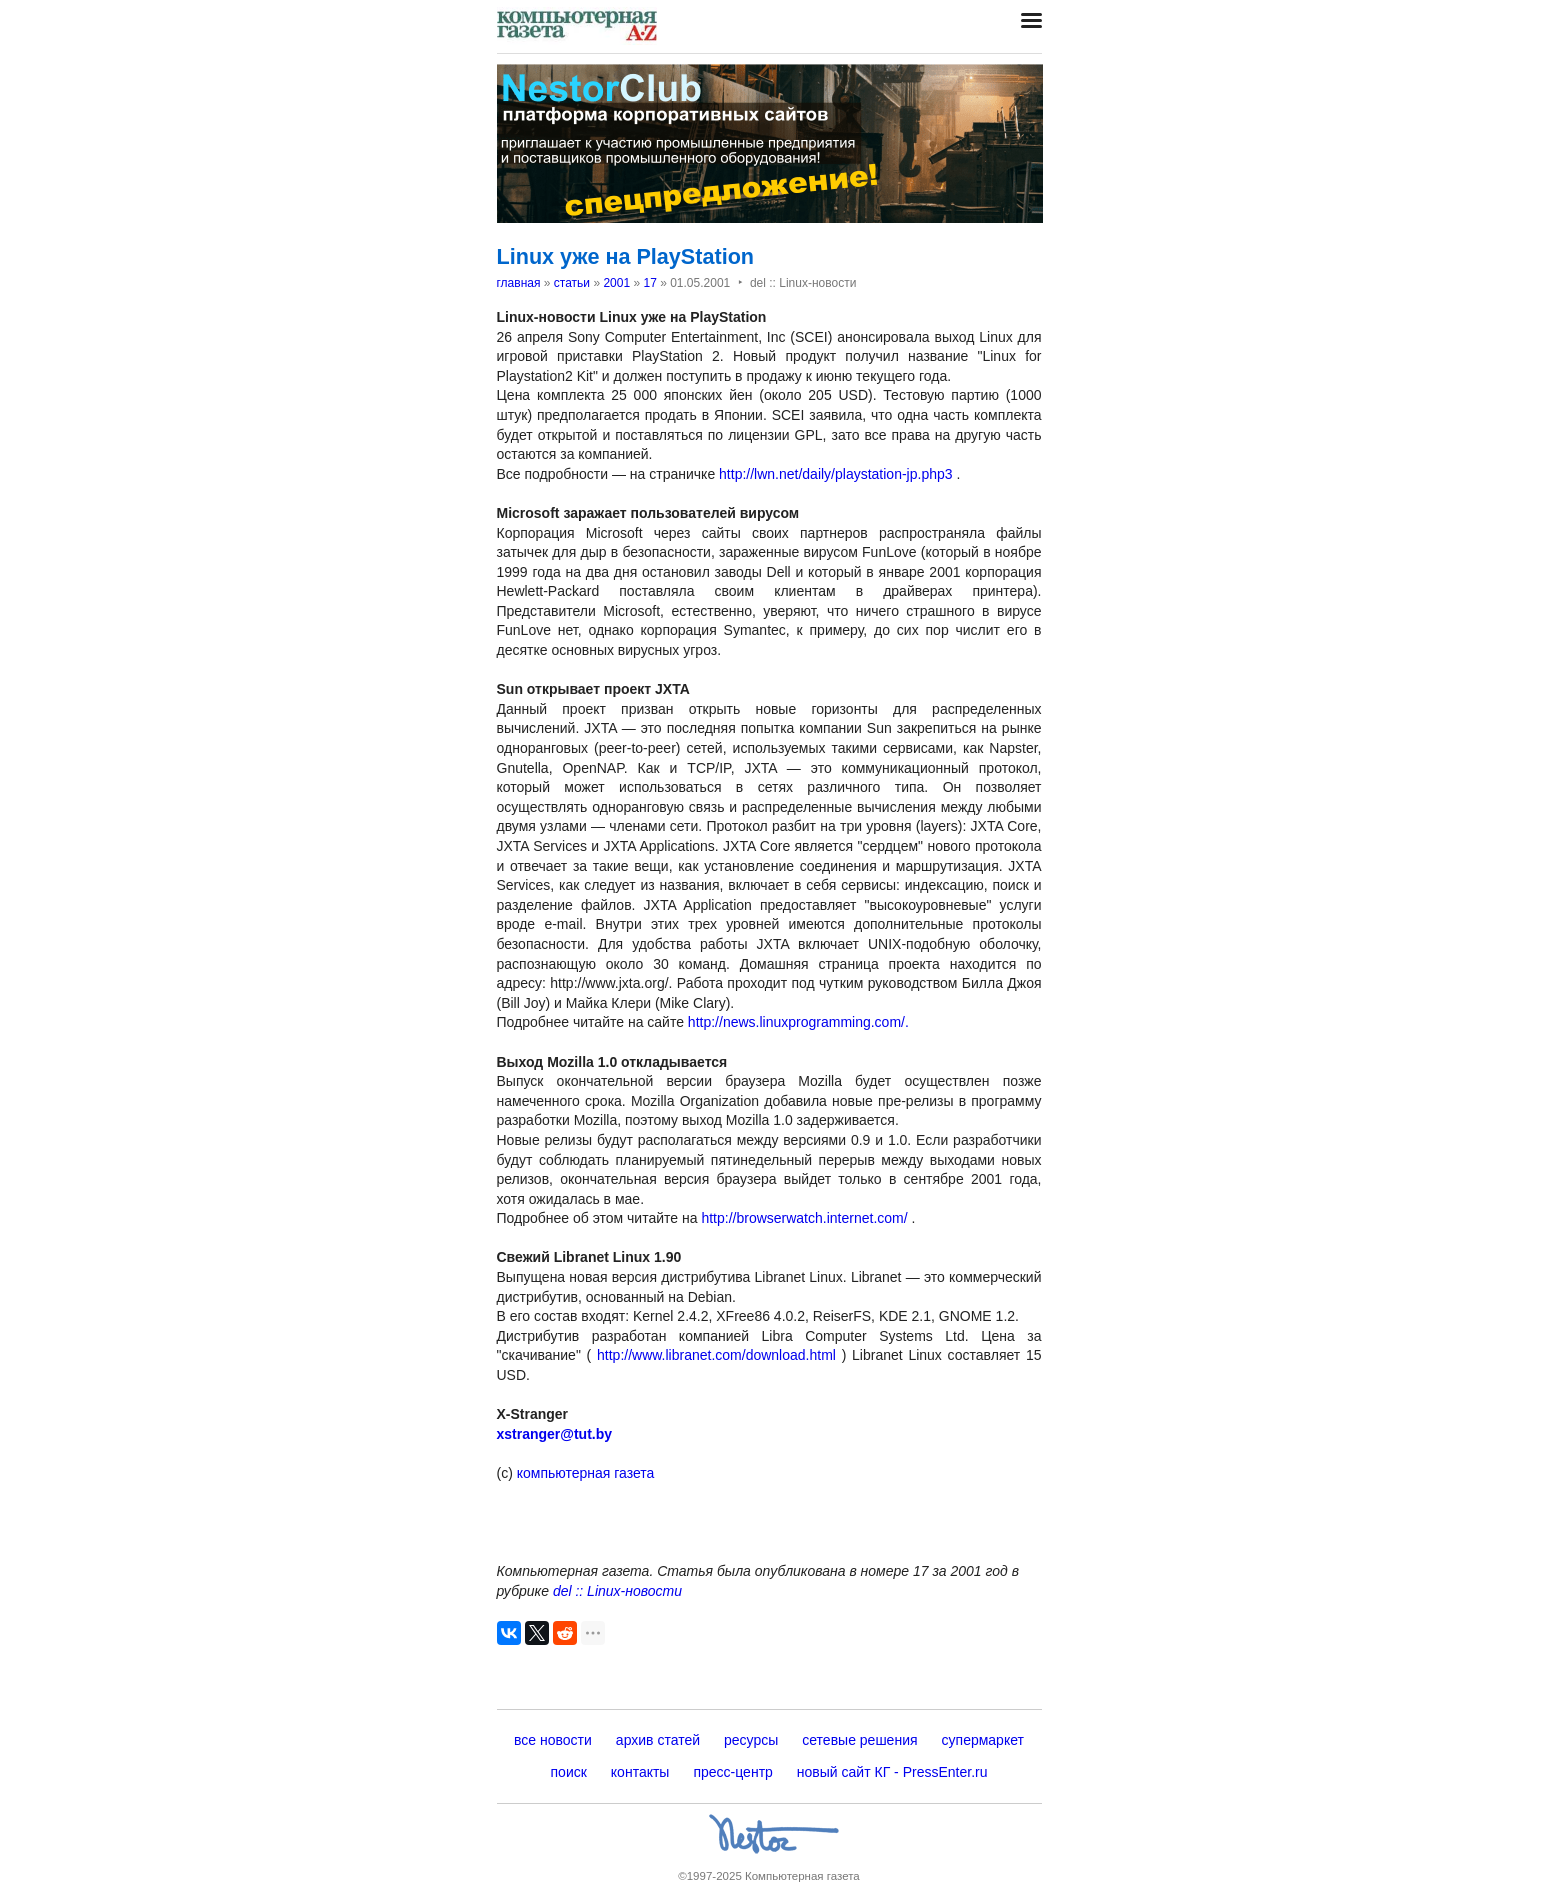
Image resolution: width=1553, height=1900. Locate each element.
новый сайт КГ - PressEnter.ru (892, 1772)
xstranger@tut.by (555, 1434)
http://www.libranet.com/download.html (716, 1355)
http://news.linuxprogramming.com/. (798, 1022)
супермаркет (983, 1740)
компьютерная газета (584, 1473)
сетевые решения (859, 1740)
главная (519, 283)
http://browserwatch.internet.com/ (804, 1218)
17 (649, 283)
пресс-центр (732, 1772)
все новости (553, 1740)
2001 (616, 283)
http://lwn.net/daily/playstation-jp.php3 (835, 474)
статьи (572, 283)
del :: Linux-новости (617, 1591)
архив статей (658, 1740)
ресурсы (751, 1740)
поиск (569, 1772)
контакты (640, 1772)
